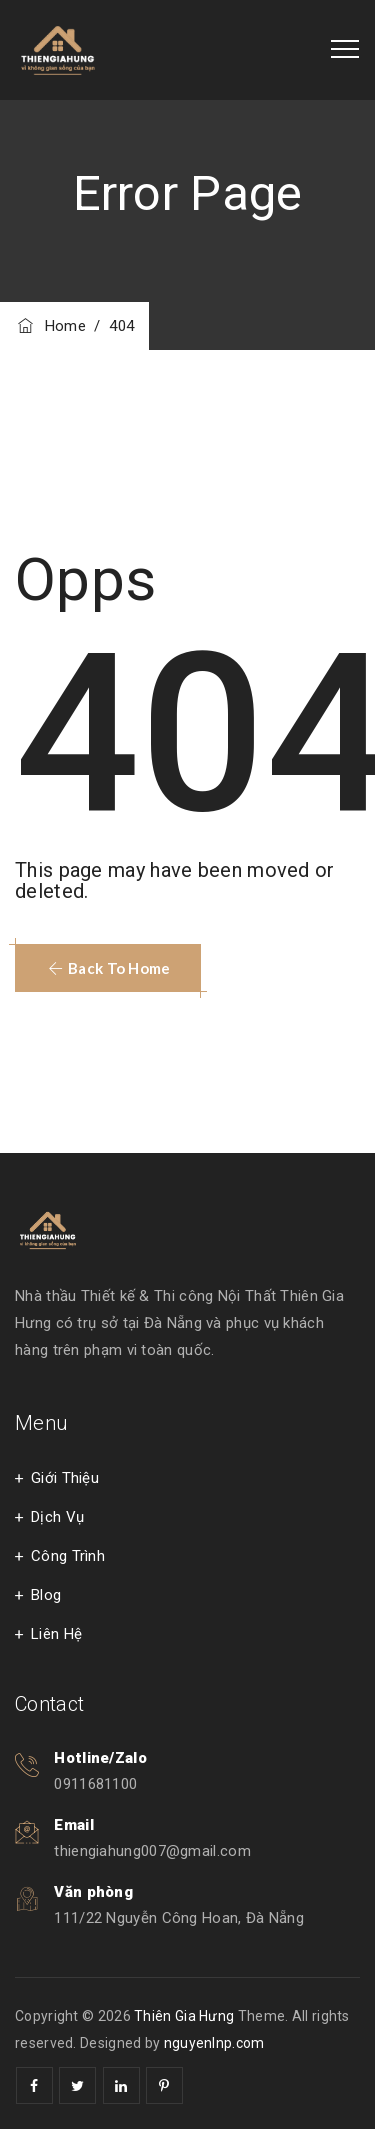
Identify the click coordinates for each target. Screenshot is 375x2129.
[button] (108, 968)
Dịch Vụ (57, 1517)
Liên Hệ (56, 1634)
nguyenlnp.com (214, 2043)
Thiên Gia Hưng (184, 2016)
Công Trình (68, 1556)
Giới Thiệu (65, 1478)
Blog (46, 1595)
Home (50, 326)
